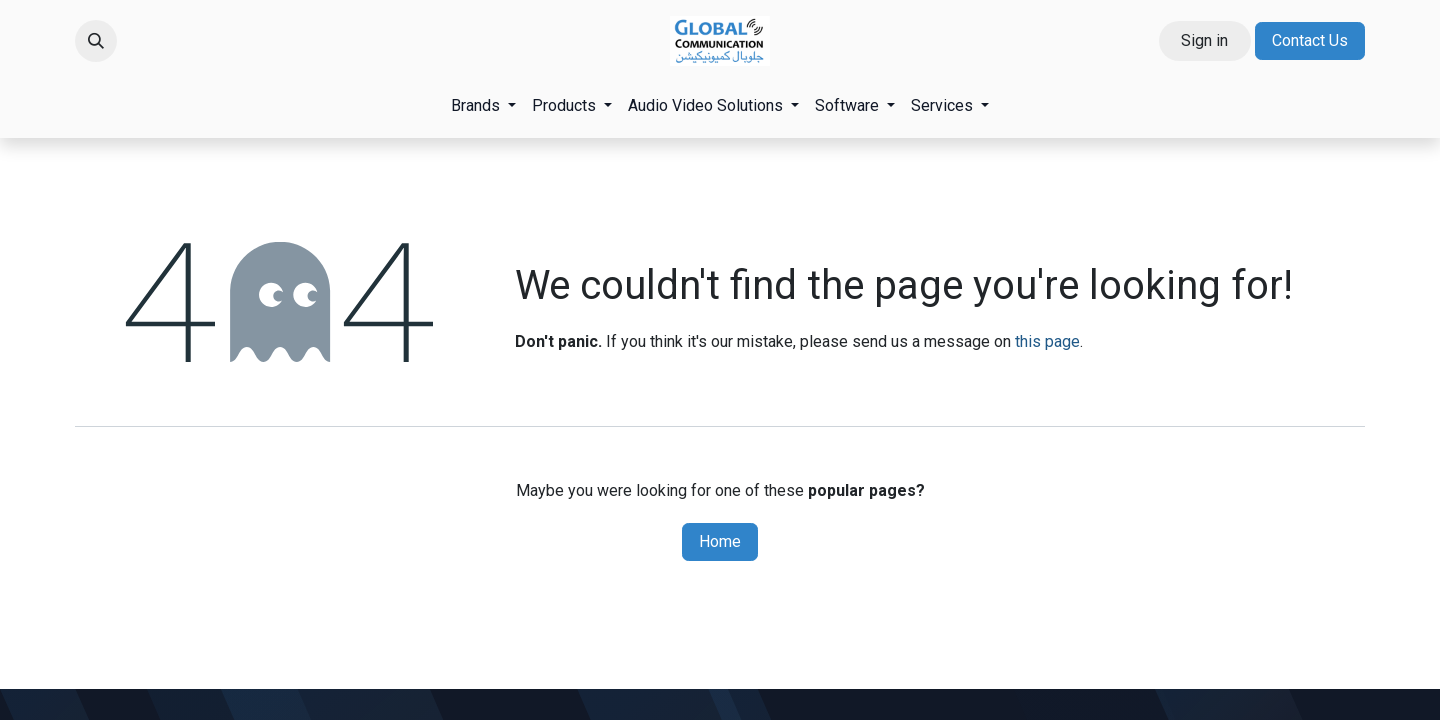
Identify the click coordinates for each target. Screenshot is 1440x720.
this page (1047, 341)
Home (720, 541)
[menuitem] (483, 106)
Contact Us (1310, 40)
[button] (96, 41)
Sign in (1204, 40)
